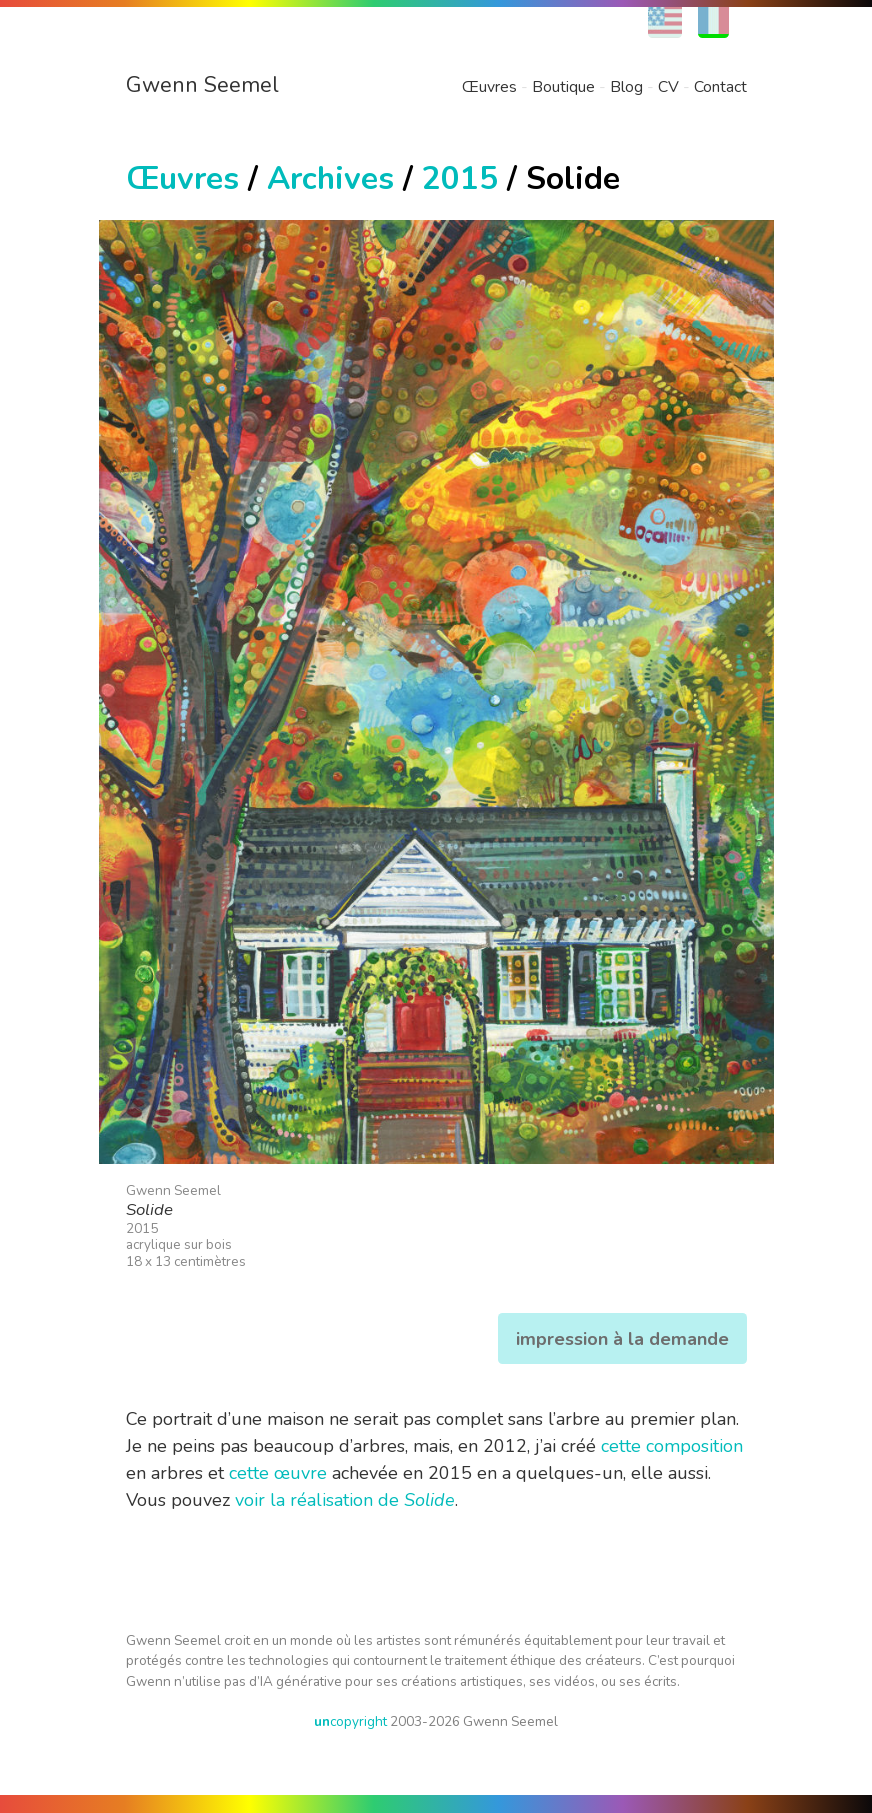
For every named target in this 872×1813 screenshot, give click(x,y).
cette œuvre (278, 1473)
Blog (626, 87)
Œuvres (489, 87)
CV (668, 87)
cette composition (672, 1446)
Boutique (563, 87)
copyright (350, 1721)
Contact (720, 87)
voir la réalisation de (345, 1500)
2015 (460, 178)
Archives (330, 178)
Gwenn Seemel (202, 85)
